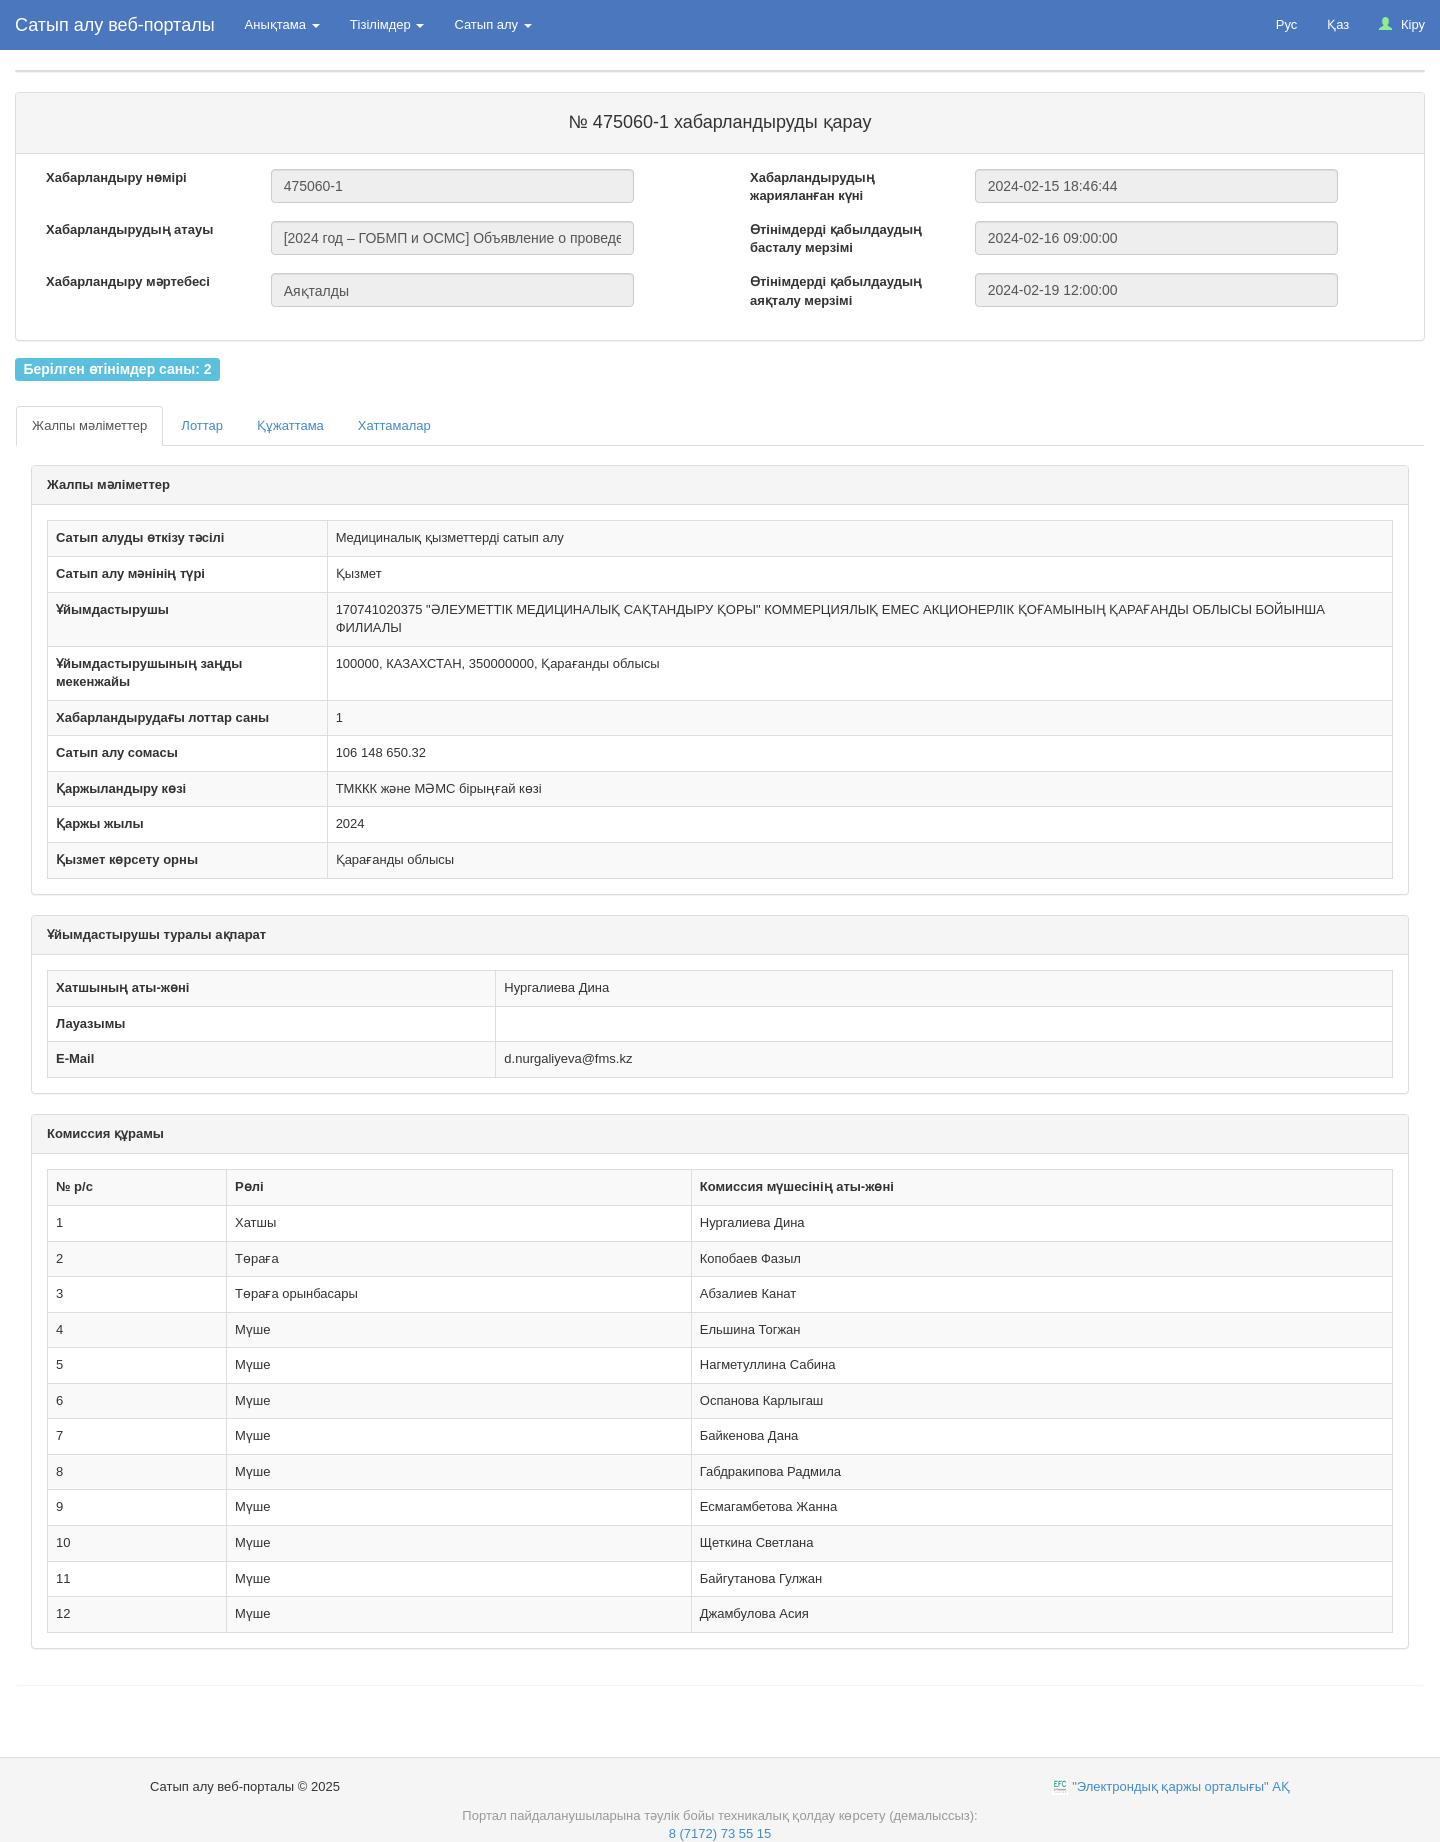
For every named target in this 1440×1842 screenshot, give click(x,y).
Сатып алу (492, 24)
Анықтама (282, 24)
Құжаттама (290, 425)
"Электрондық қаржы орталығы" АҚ (1181, 1786)
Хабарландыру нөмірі (116, 177)
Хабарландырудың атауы (129, 229)
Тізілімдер (387, 24)
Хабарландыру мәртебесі (128, 281)
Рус (1287, 24)
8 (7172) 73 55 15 (720, 1833)
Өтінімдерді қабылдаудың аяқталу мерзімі (836, 291)
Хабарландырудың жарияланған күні (812, 187)
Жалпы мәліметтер (89, 425)
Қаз (1338, 24)
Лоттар (202, 425)
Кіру (1402, 24)
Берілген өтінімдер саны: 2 (117, 369)
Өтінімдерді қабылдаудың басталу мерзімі (836, 239)
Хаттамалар (394, 425)
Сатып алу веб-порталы (115, 25)
